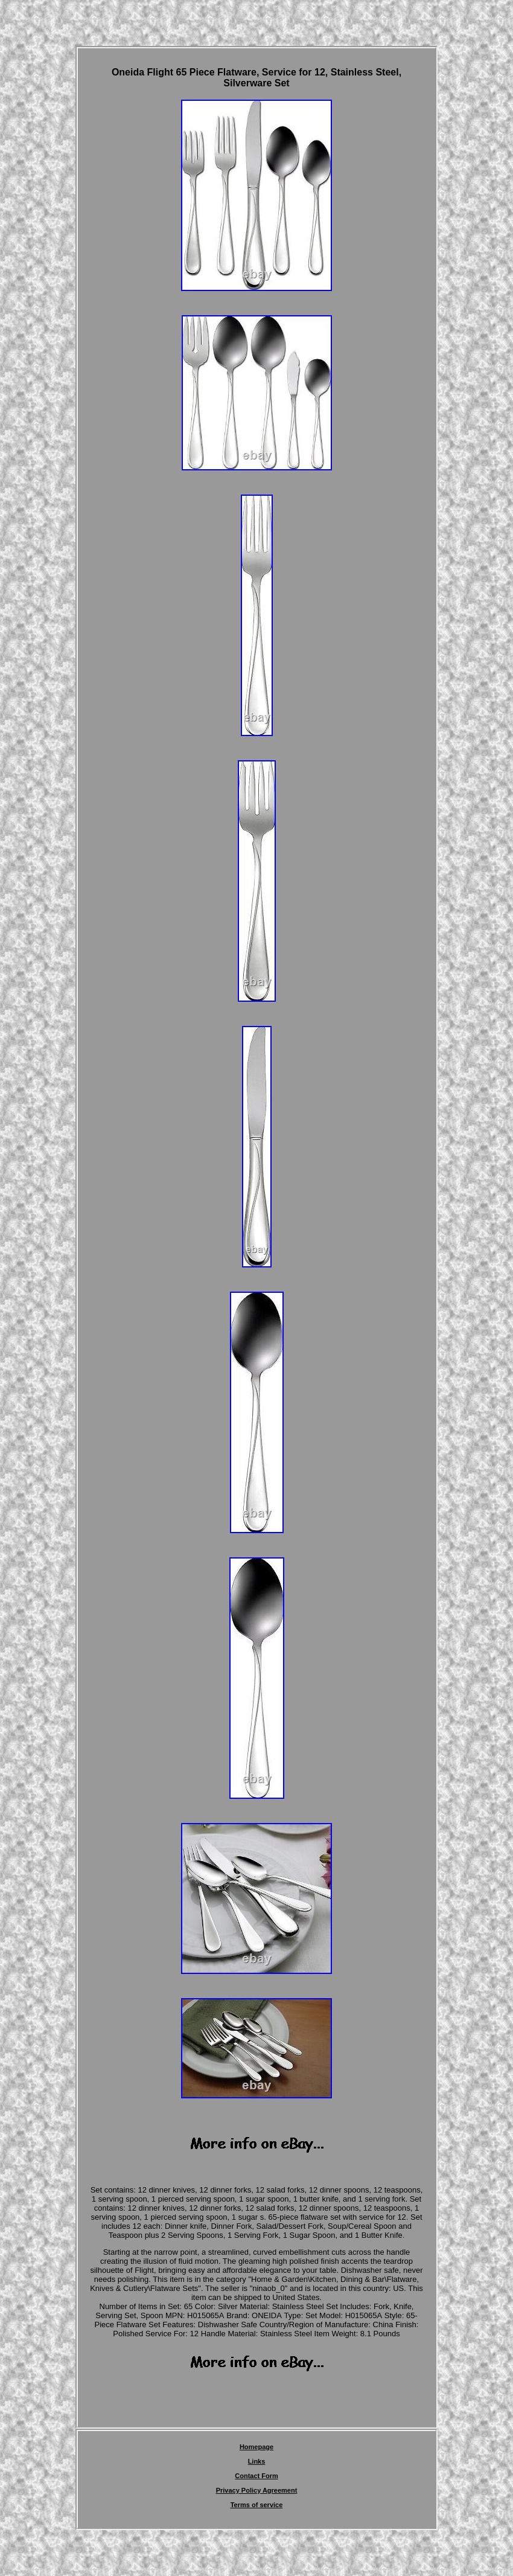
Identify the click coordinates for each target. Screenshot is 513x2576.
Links (257, 2461)
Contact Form (256, 2475)
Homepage (256, 2446)
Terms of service (257, 2504)
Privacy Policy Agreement (257, 2490)
